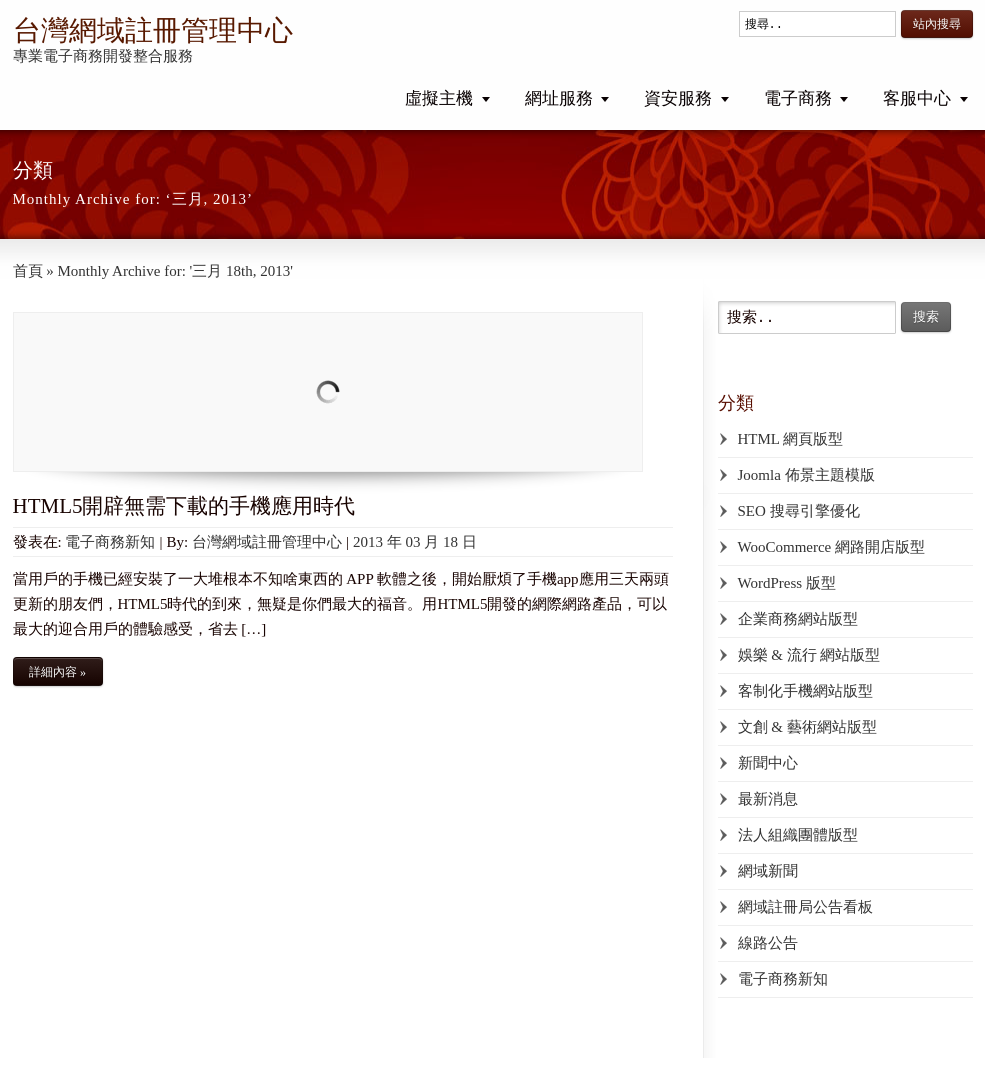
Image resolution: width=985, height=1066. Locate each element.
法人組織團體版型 (798, 835)
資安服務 (678, 98)
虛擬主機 (439, 98)
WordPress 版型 (787, 583)
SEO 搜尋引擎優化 (799, 511)
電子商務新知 (110, 542)
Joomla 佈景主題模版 (806, 475)
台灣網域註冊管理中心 (153, 30)
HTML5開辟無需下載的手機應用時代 (184, 506)
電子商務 (798, 98)
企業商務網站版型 (798, 619)
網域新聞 (768, 871)
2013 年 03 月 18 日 (415, 542)
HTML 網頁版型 (791, 439)
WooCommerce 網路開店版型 (832, 547)
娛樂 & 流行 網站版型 (809, 655)
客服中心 (917, 98)
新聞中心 (768, 763)
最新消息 (768, 799)
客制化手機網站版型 (805, 691)
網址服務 (559, 98)
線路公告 (768, 943)
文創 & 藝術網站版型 (807, 727)
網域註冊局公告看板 (805, 907)
